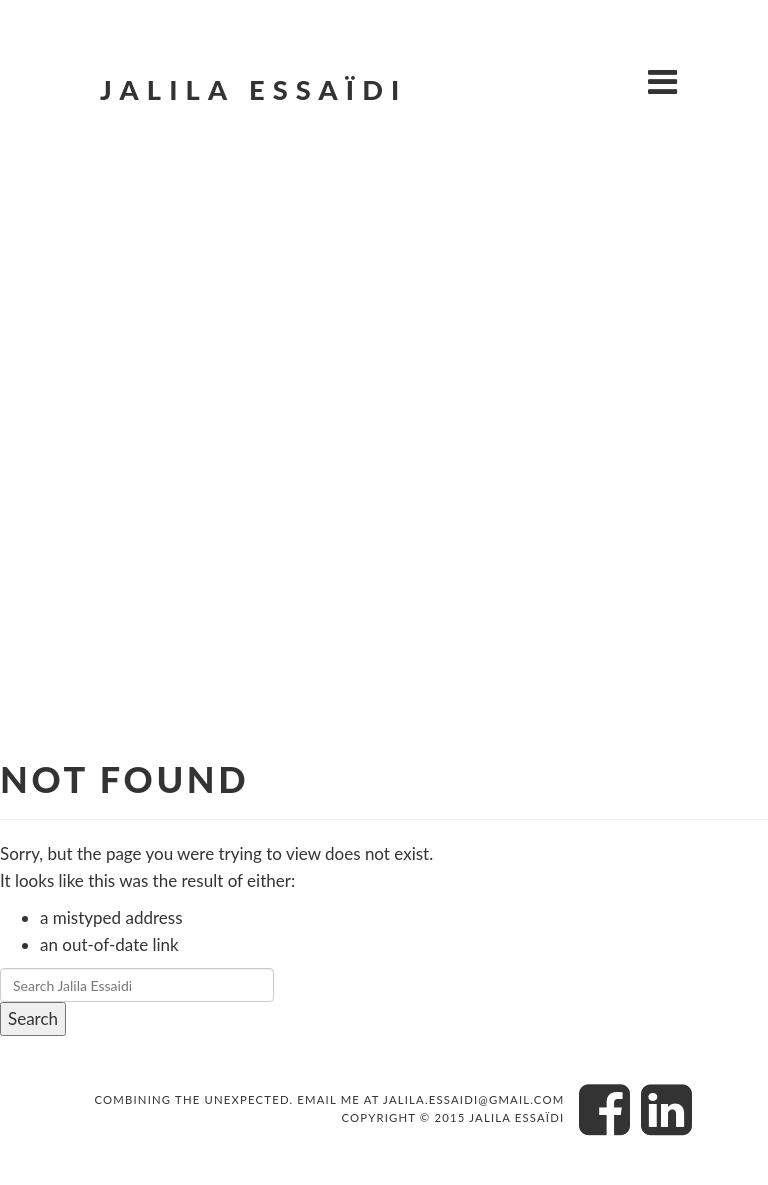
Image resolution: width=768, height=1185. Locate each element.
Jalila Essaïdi (253, 89)
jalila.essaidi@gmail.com (473, 1099)
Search (33, 1018)
